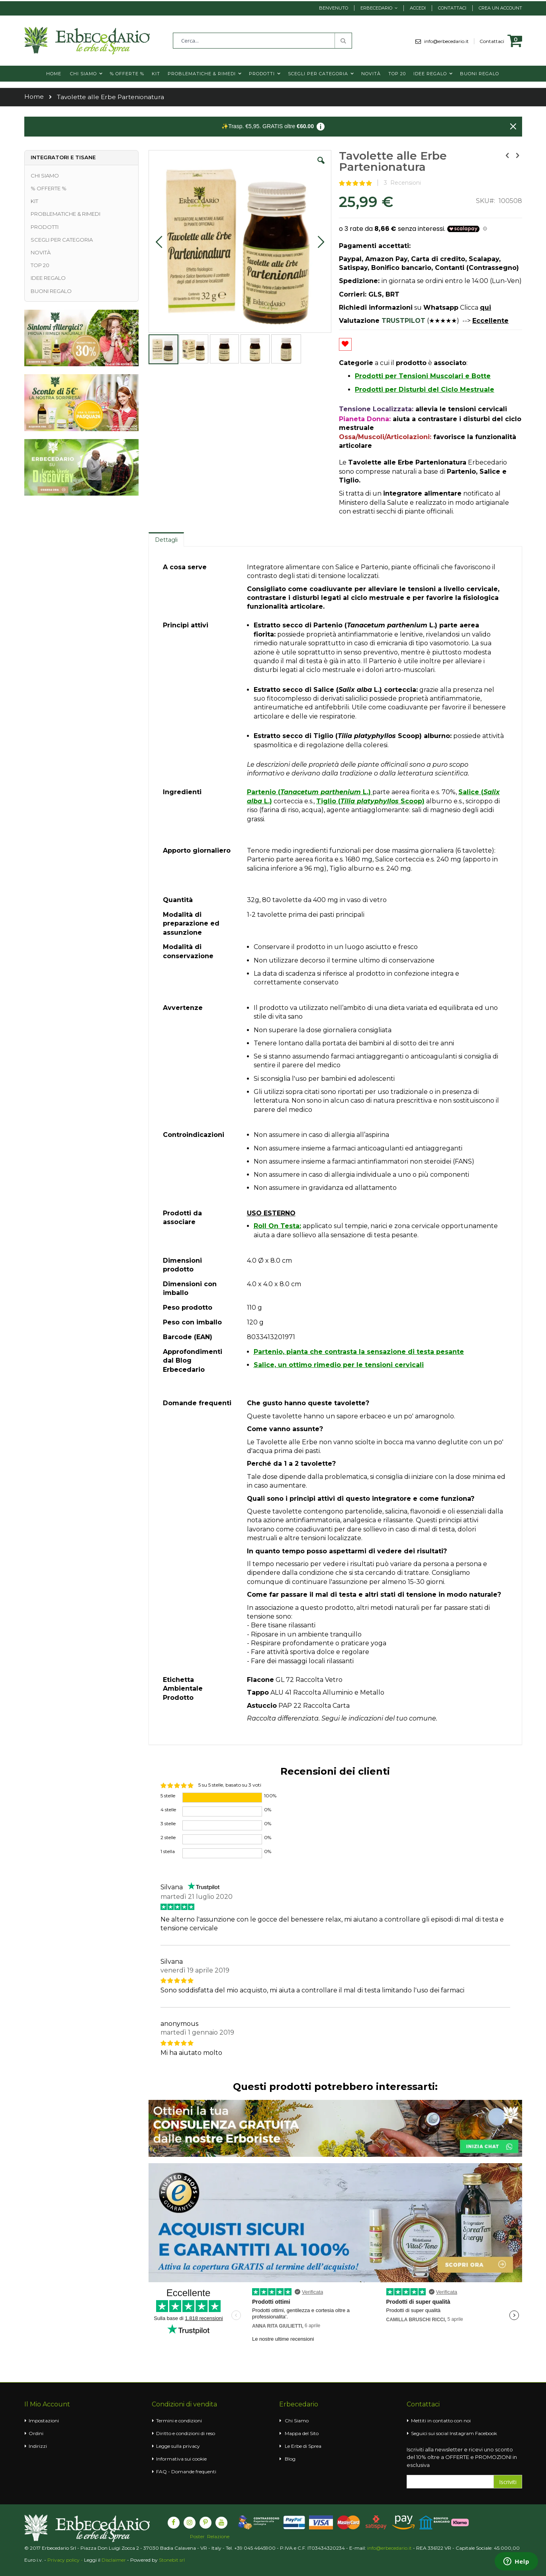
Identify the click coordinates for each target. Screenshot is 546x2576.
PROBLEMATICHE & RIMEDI (65, 214)
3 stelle (168, 1823)
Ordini (36, 2433)
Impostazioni (44, 2421)
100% (270, 1796)
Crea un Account (500, 8)
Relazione (218, 2536)
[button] (321, 166)
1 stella (167, 1851)
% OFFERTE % (49, 188)
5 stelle (167, 1796)
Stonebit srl (172, 2560)
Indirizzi (38, 2446)
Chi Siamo (297, 2421)
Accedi (418, 8)
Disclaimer (114, 2560)
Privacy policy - (65, 2560)
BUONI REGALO (51, 291)
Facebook (486, 2433)
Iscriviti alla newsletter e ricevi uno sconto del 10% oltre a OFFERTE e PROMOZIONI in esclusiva (462, 2457)
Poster (197, 2536)
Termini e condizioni (179, 2421)
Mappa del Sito (302, 2433)
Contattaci (452, 8)
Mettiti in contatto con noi (441, 2421)
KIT (34, 201)
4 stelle (168, 1809)
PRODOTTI (45, 227)
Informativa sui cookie (181, 2459)
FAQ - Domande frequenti (186, 2471)
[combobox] (262, 41)
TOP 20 (40, 265)
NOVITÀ (41, 252)
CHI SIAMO (45, 175)
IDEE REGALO (48, 278)
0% (267, 1809)
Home (34, 96)
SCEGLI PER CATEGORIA (62, 239)
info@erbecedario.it (449, 41)
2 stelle (168, 1837)
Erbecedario (376, 8)
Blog (290, 2459)
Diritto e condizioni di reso (185, 2433)
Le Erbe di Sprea (303, 2446)
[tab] (166, 539)
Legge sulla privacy (178, 2446)
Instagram (462, 2433)
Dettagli (166, 539)
